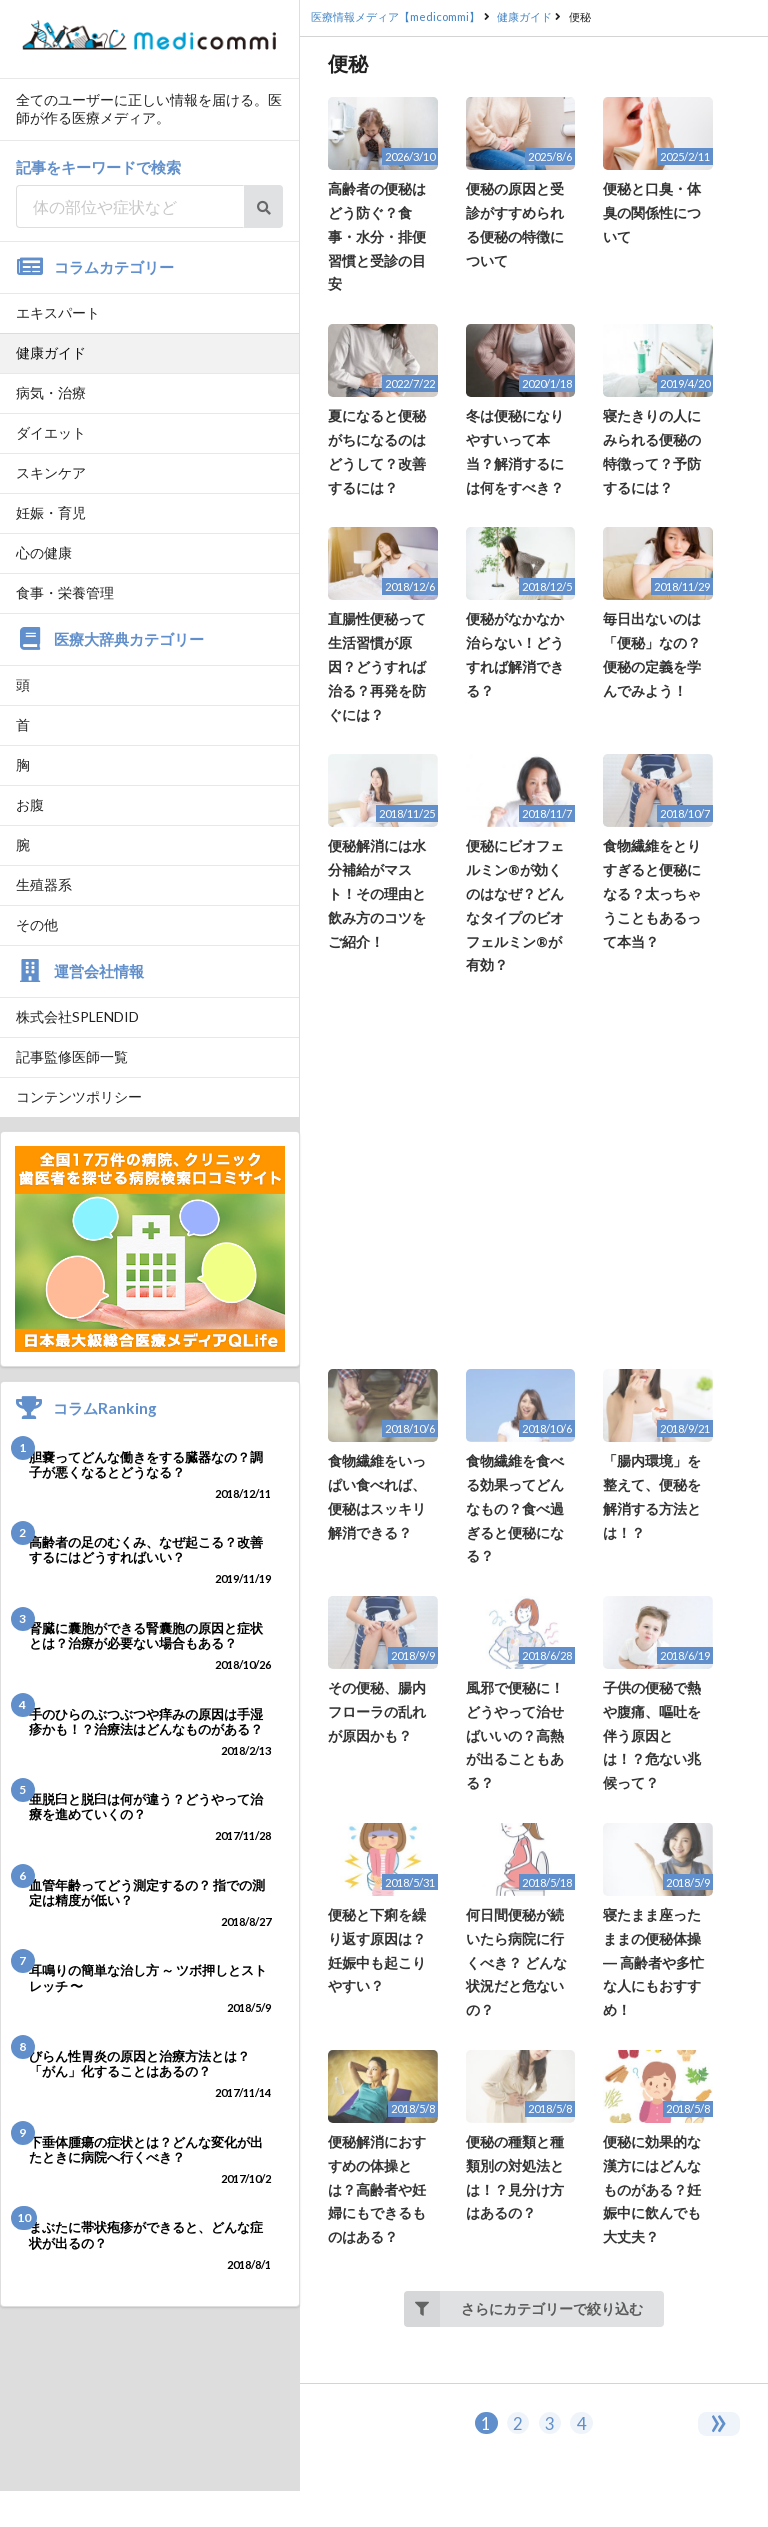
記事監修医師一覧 (72, 1056)
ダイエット (51, 432)
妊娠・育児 (51, 512)
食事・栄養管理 (65, 592)
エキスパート (58, 312)
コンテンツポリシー (79, 1096)
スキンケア (51, 472)
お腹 (30, 804)
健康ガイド (51, 352)
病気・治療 (51, 392)
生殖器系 (44, 884)
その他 (37, 924)
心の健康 (44, 552)
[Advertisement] (534, 1173)
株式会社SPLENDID (77, 1016)
